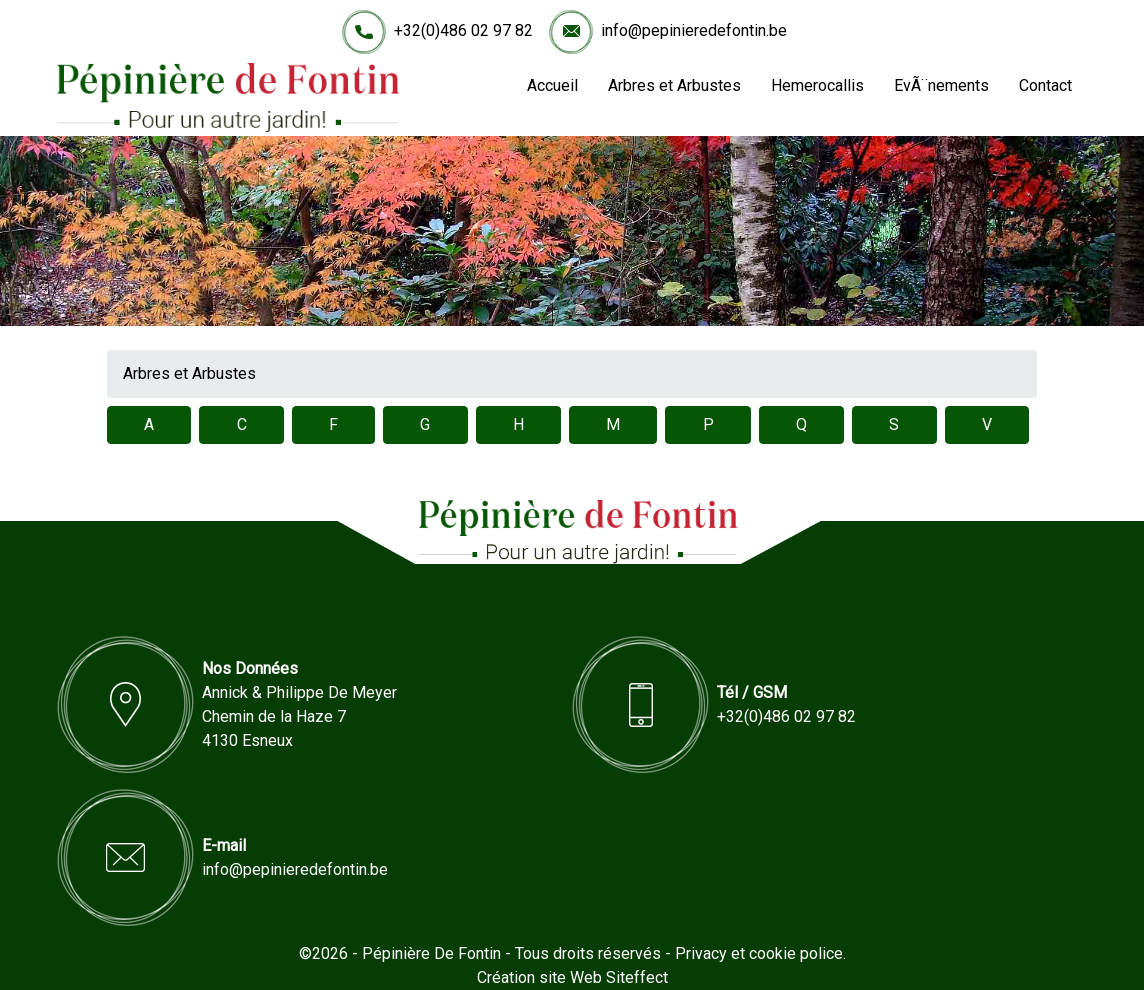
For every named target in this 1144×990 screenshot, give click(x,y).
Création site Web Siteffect (572, 977)
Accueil (552, 85)
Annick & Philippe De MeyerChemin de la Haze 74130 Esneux (299, 716)
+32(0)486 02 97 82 (463, 30)
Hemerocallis (817, 85)
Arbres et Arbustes (674, 85)
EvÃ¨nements (941, 85)
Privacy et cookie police (759, 953)
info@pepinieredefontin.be (694, 30)
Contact (1045, 85)
